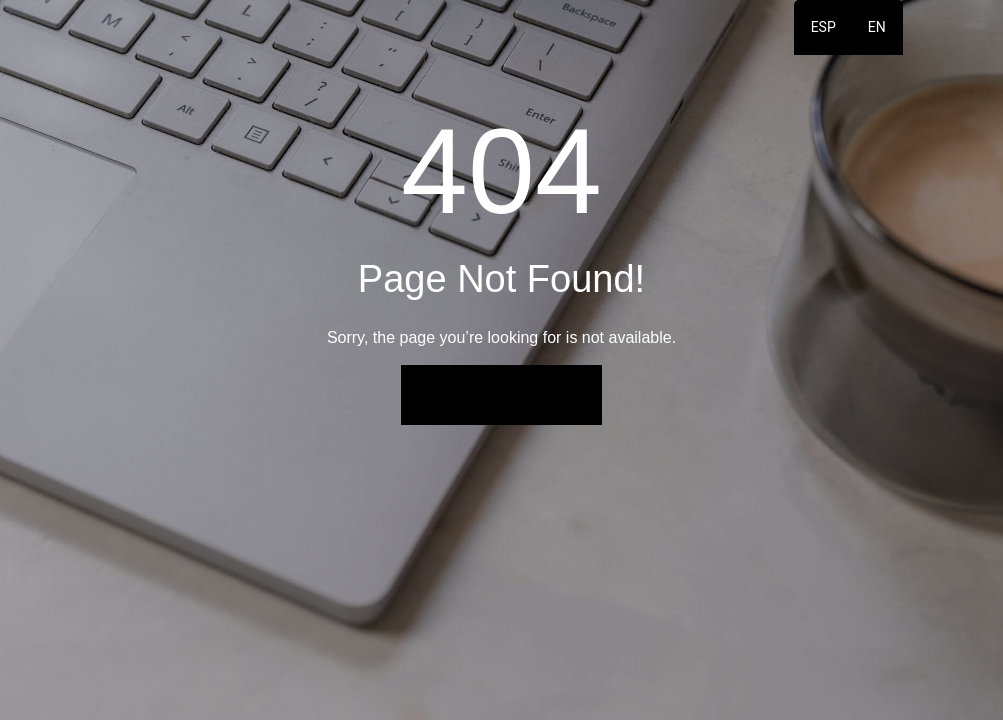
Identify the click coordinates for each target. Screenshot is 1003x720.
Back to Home (501, 394)
